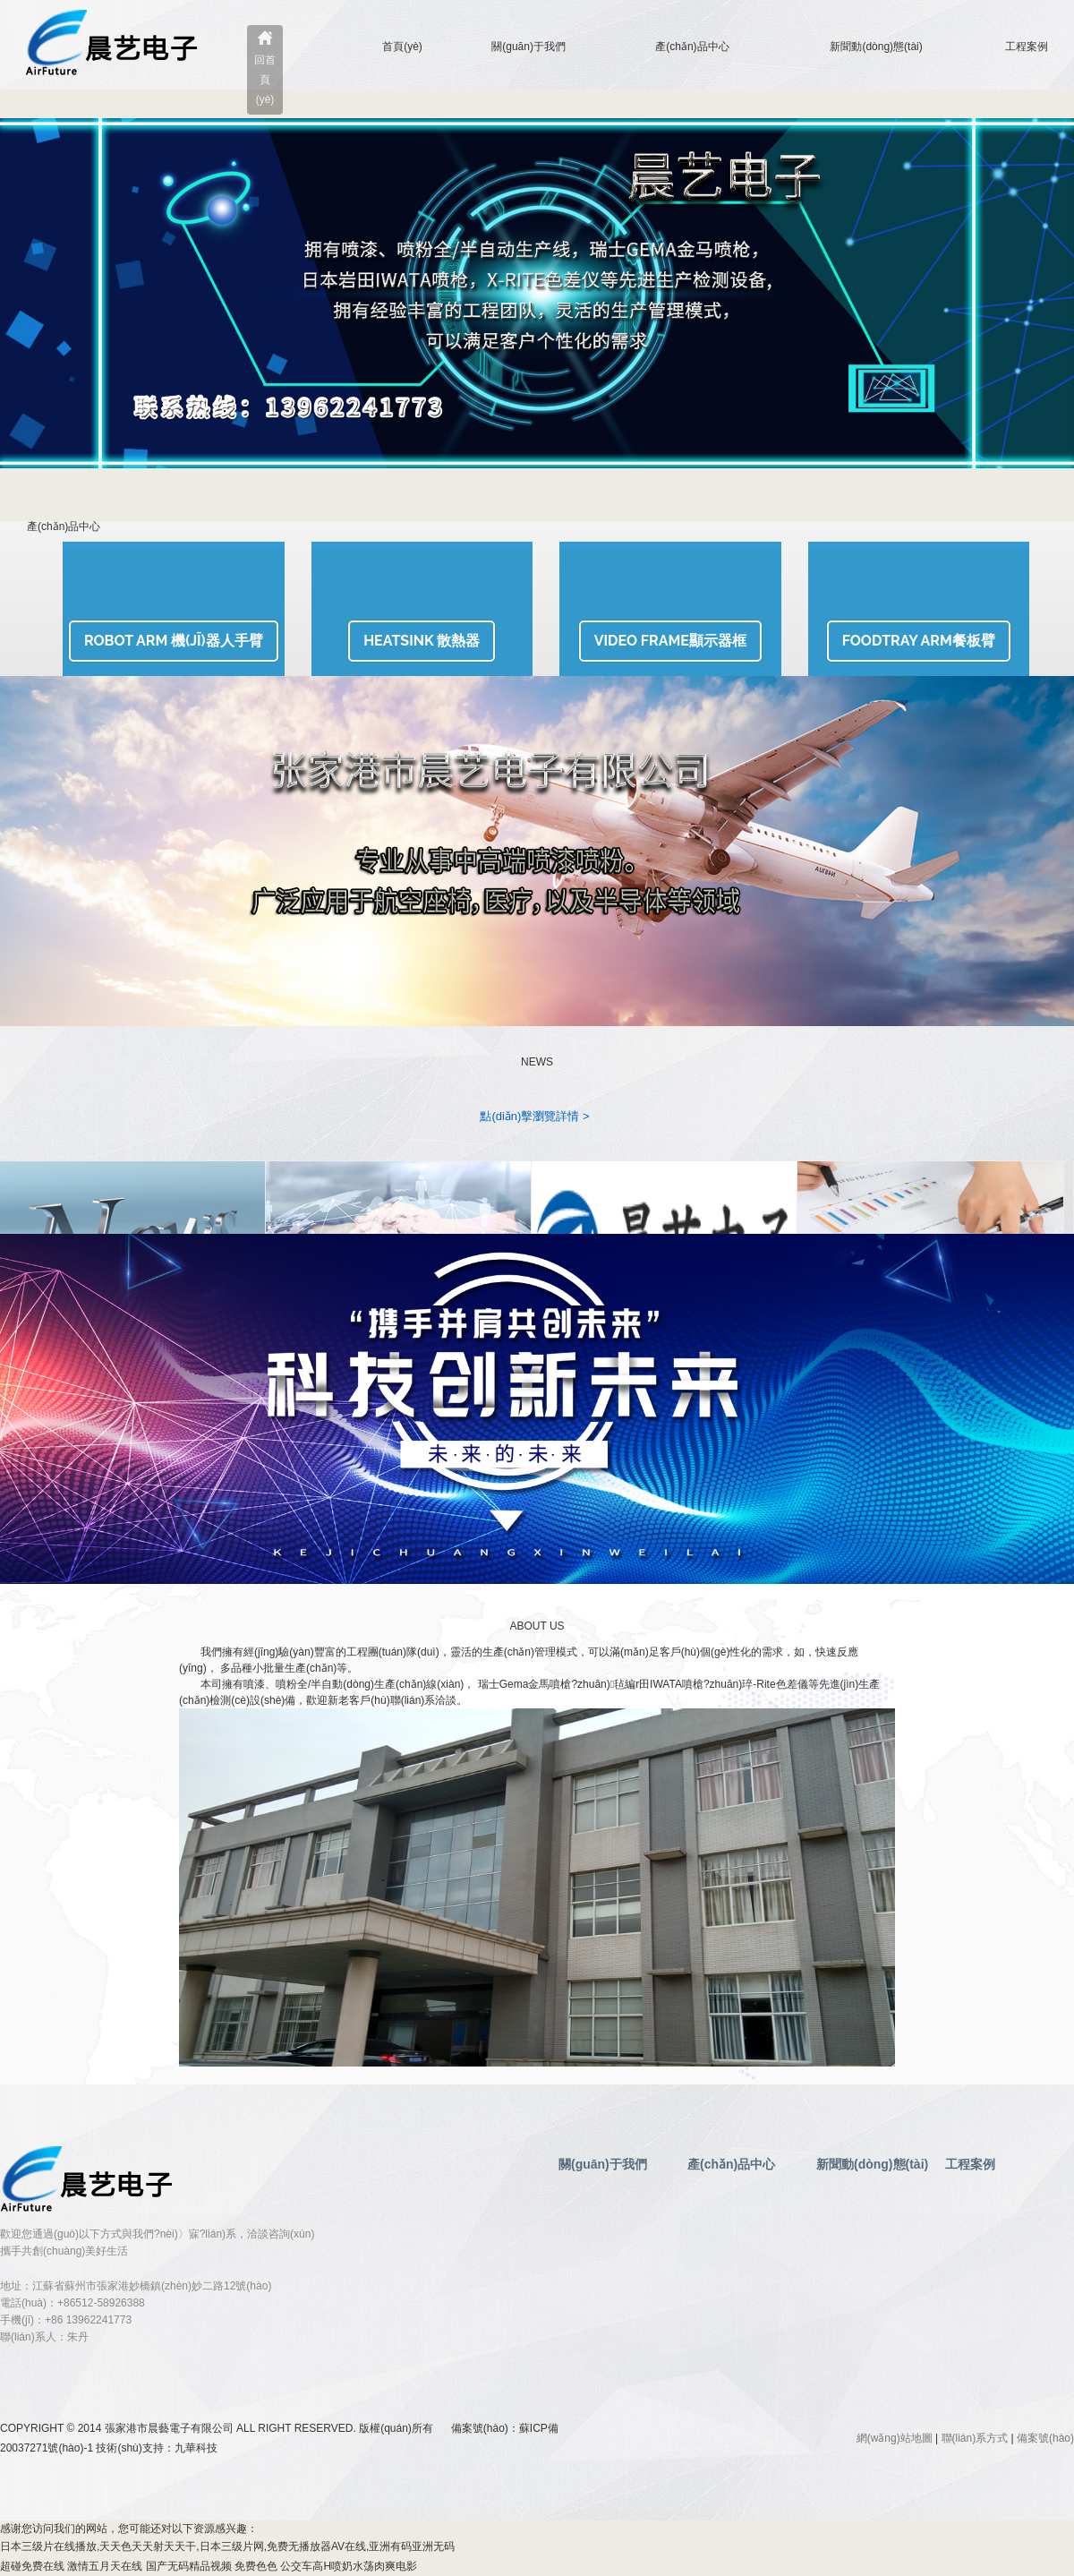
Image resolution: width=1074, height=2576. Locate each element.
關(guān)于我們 (528, 46)
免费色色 (255, 2566)
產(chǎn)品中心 (692, 46)
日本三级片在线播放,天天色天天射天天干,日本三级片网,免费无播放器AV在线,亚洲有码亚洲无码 (227, 2546)
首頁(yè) (402, 46)
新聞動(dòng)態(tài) (876, 46)
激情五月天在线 (104, 2566)
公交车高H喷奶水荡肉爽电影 (348, 2566)
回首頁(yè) (265, 80)
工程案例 (1026, 46)
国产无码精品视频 (189, 2566)
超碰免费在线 (32, 2566)
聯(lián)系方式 (975, 2438)
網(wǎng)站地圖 (895, 2438)
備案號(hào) (1045, 2438)
